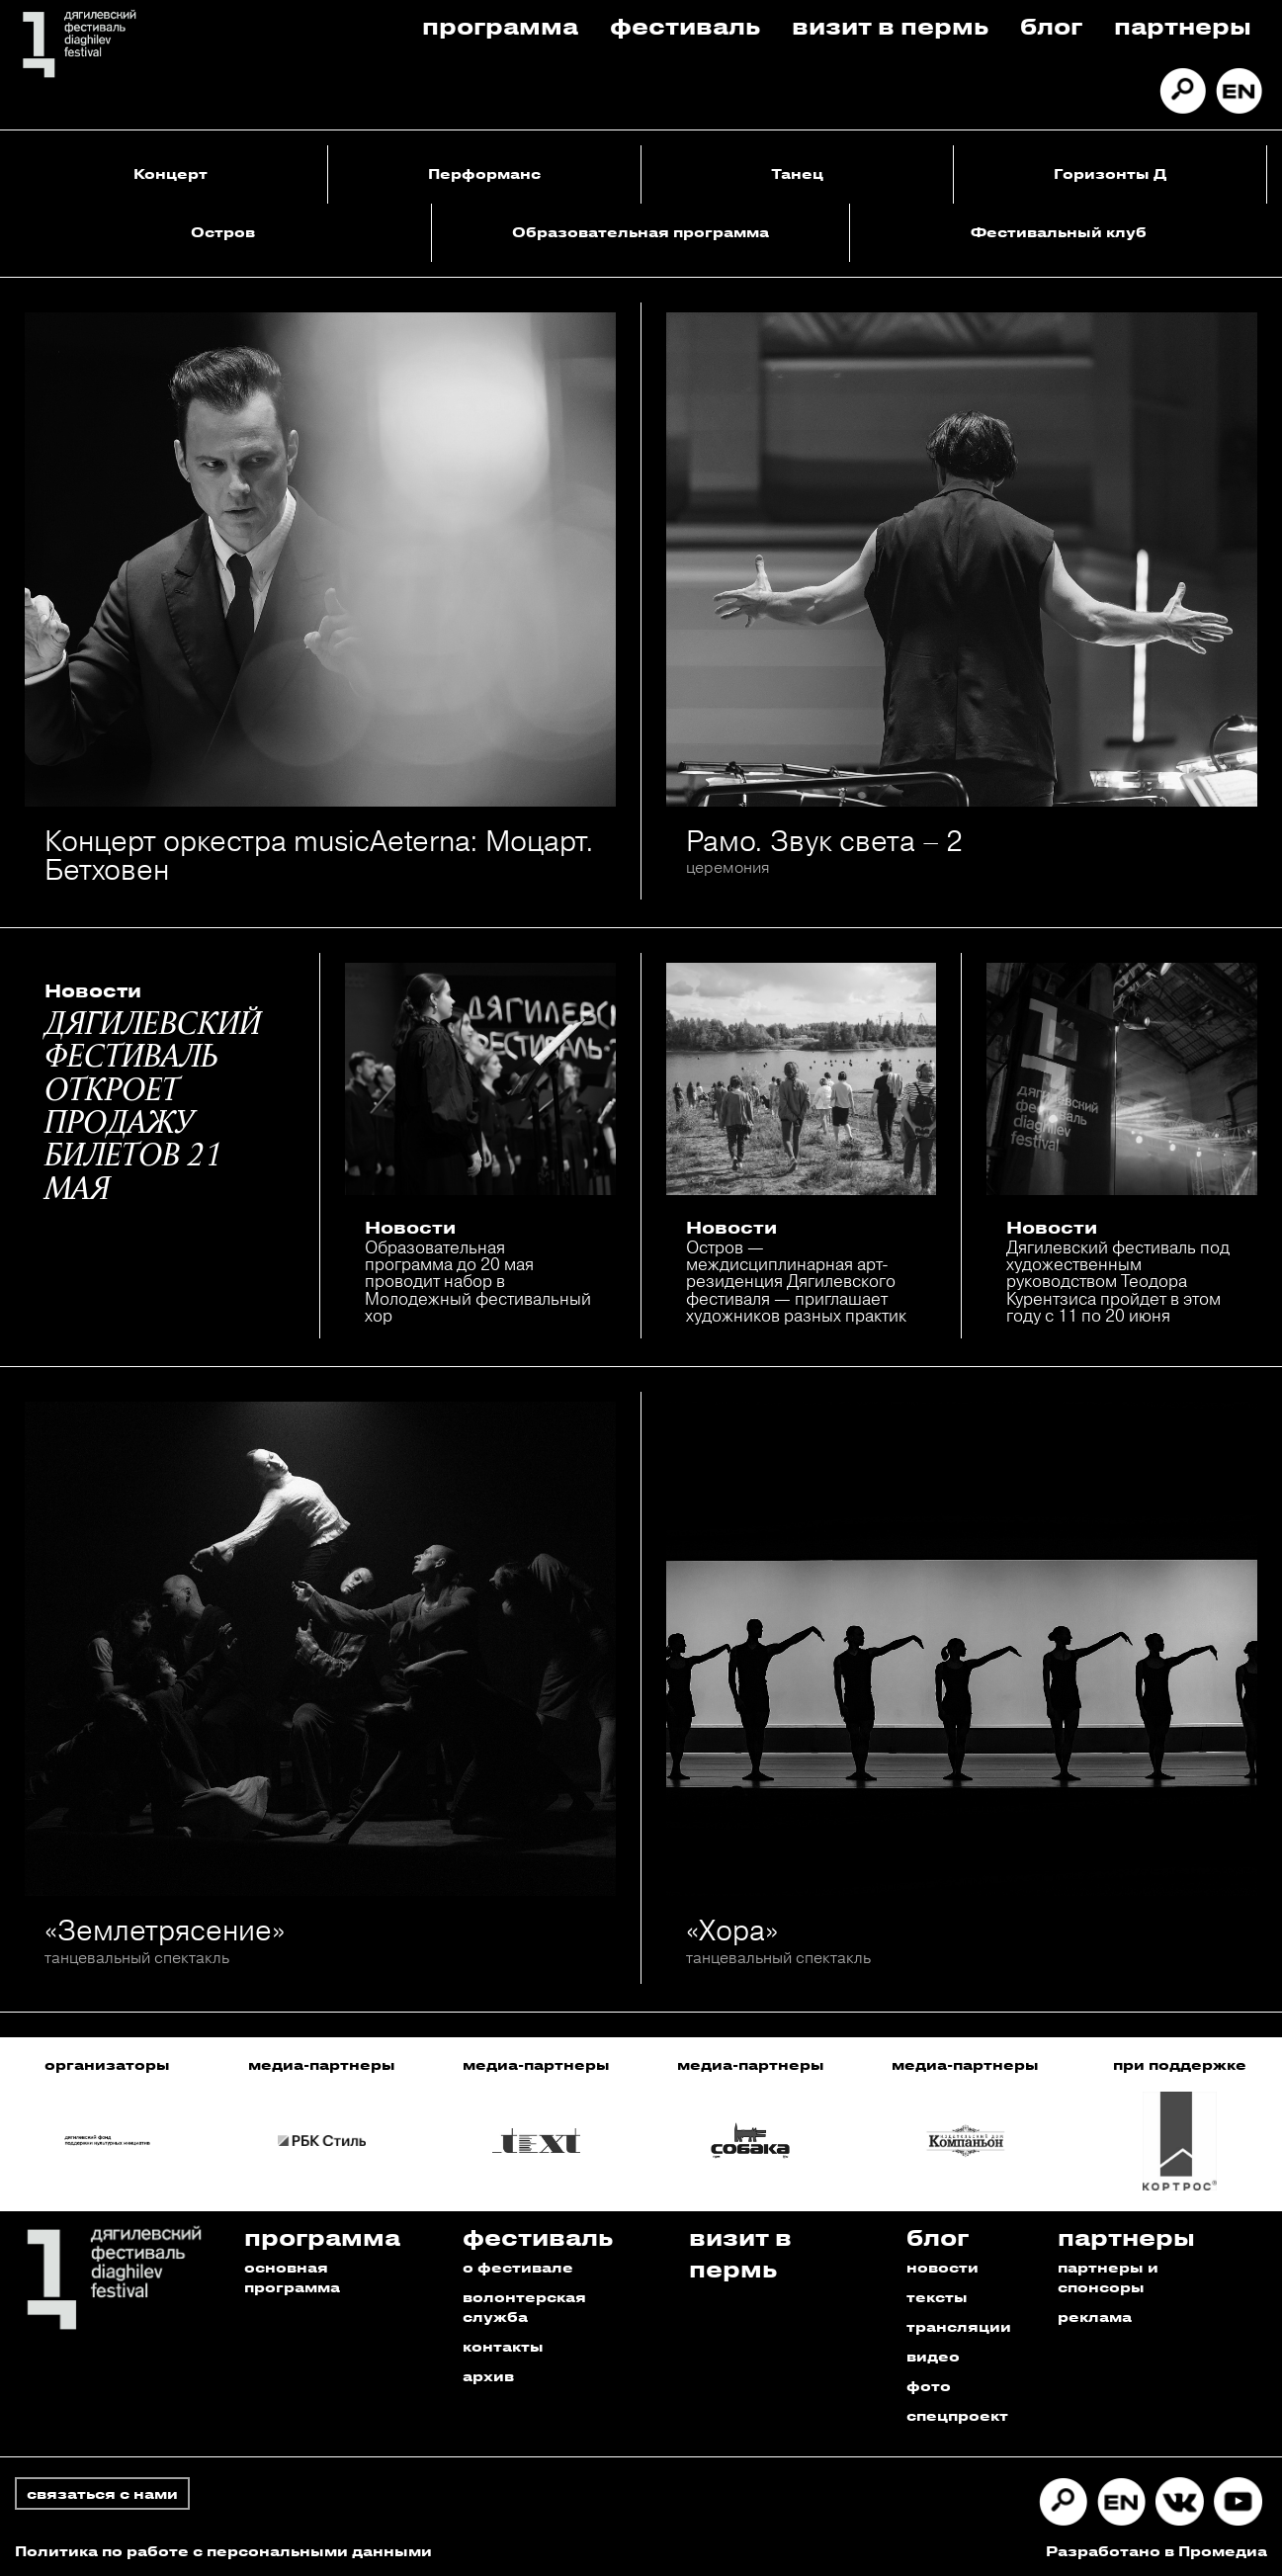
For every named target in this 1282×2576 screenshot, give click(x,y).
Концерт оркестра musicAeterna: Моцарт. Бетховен (319, 855)
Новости (92, 990)
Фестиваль (685, 25)
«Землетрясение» (164, 1930)
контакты (503, 2346)
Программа (500, 25)
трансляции (958, 2326)
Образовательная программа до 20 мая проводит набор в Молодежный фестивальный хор (478, 1281)
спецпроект (957, 2415)
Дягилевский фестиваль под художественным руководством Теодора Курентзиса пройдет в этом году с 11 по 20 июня (1118, 1281)
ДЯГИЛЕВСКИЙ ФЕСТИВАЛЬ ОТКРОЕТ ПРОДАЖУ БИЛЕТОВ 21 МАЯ (152, 1108)
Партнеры (1182, 25)
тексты (937, 2296)
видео (933, 2356)
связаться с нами (102, 2493)
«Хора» (732, 1930)
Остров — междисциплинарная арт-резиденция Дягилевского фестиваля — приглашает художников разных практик (796, 1281)
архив (488, 2375)
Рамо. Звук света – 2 (824, 840)
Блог (1051, 25)
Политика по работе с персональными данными (223, 2550)
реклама (1095, 2316)
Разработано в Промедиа (1156, 2550)
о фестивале (518, 2267)
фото (928, 2385)
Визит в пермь (890, 25)
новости (942, 2267)
